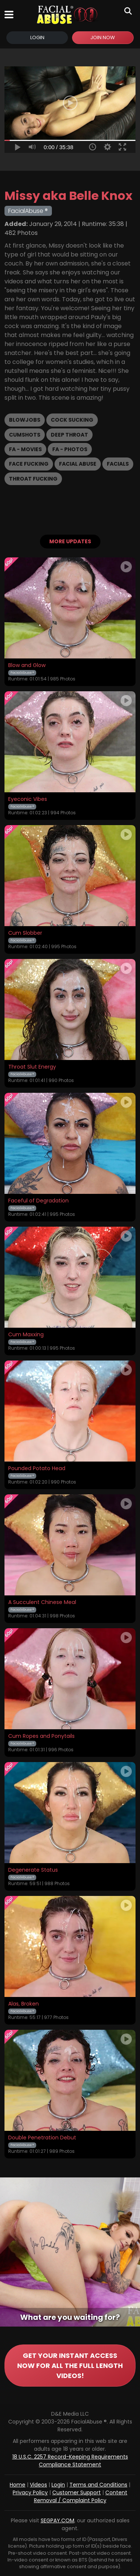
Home (17, 2484)
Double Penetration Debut (42, 2138)
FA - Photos (69, 449)
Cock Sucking (72, 420)
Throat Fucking (33, 478)
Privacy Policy (30, 2492)
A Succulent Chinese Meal (42, 1602)
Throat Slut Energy (32, 1067)
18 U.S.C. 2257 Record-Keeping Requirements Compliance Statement (70, 2460)
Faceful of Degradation (38, 1201)
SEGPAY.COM (57, 2520)
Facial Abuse (77, 464)
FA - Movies (25, 449)
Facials (118, 464)
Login (37, 37)
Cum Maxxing (26, 1334)
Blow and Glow (27, 665)
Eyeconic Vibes (27, 799)
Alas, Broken (23, 2004)
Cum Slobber (25, 933)
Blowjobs (24, 420)
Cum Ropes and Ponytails (41, 1736)
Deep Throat (69, 434)
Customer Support (76, 2492)
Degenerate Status (33, 1870)
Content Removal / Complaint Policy (81, 2496)
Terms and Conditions (98, 2484)
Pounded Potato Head (36, 1468)
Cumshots (24, 434)
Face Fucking (29, 464)
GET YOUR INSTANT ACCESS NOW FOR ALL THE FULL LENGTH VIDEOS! (70, 2365)
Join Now (102, 37)
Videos (38, 2484)
